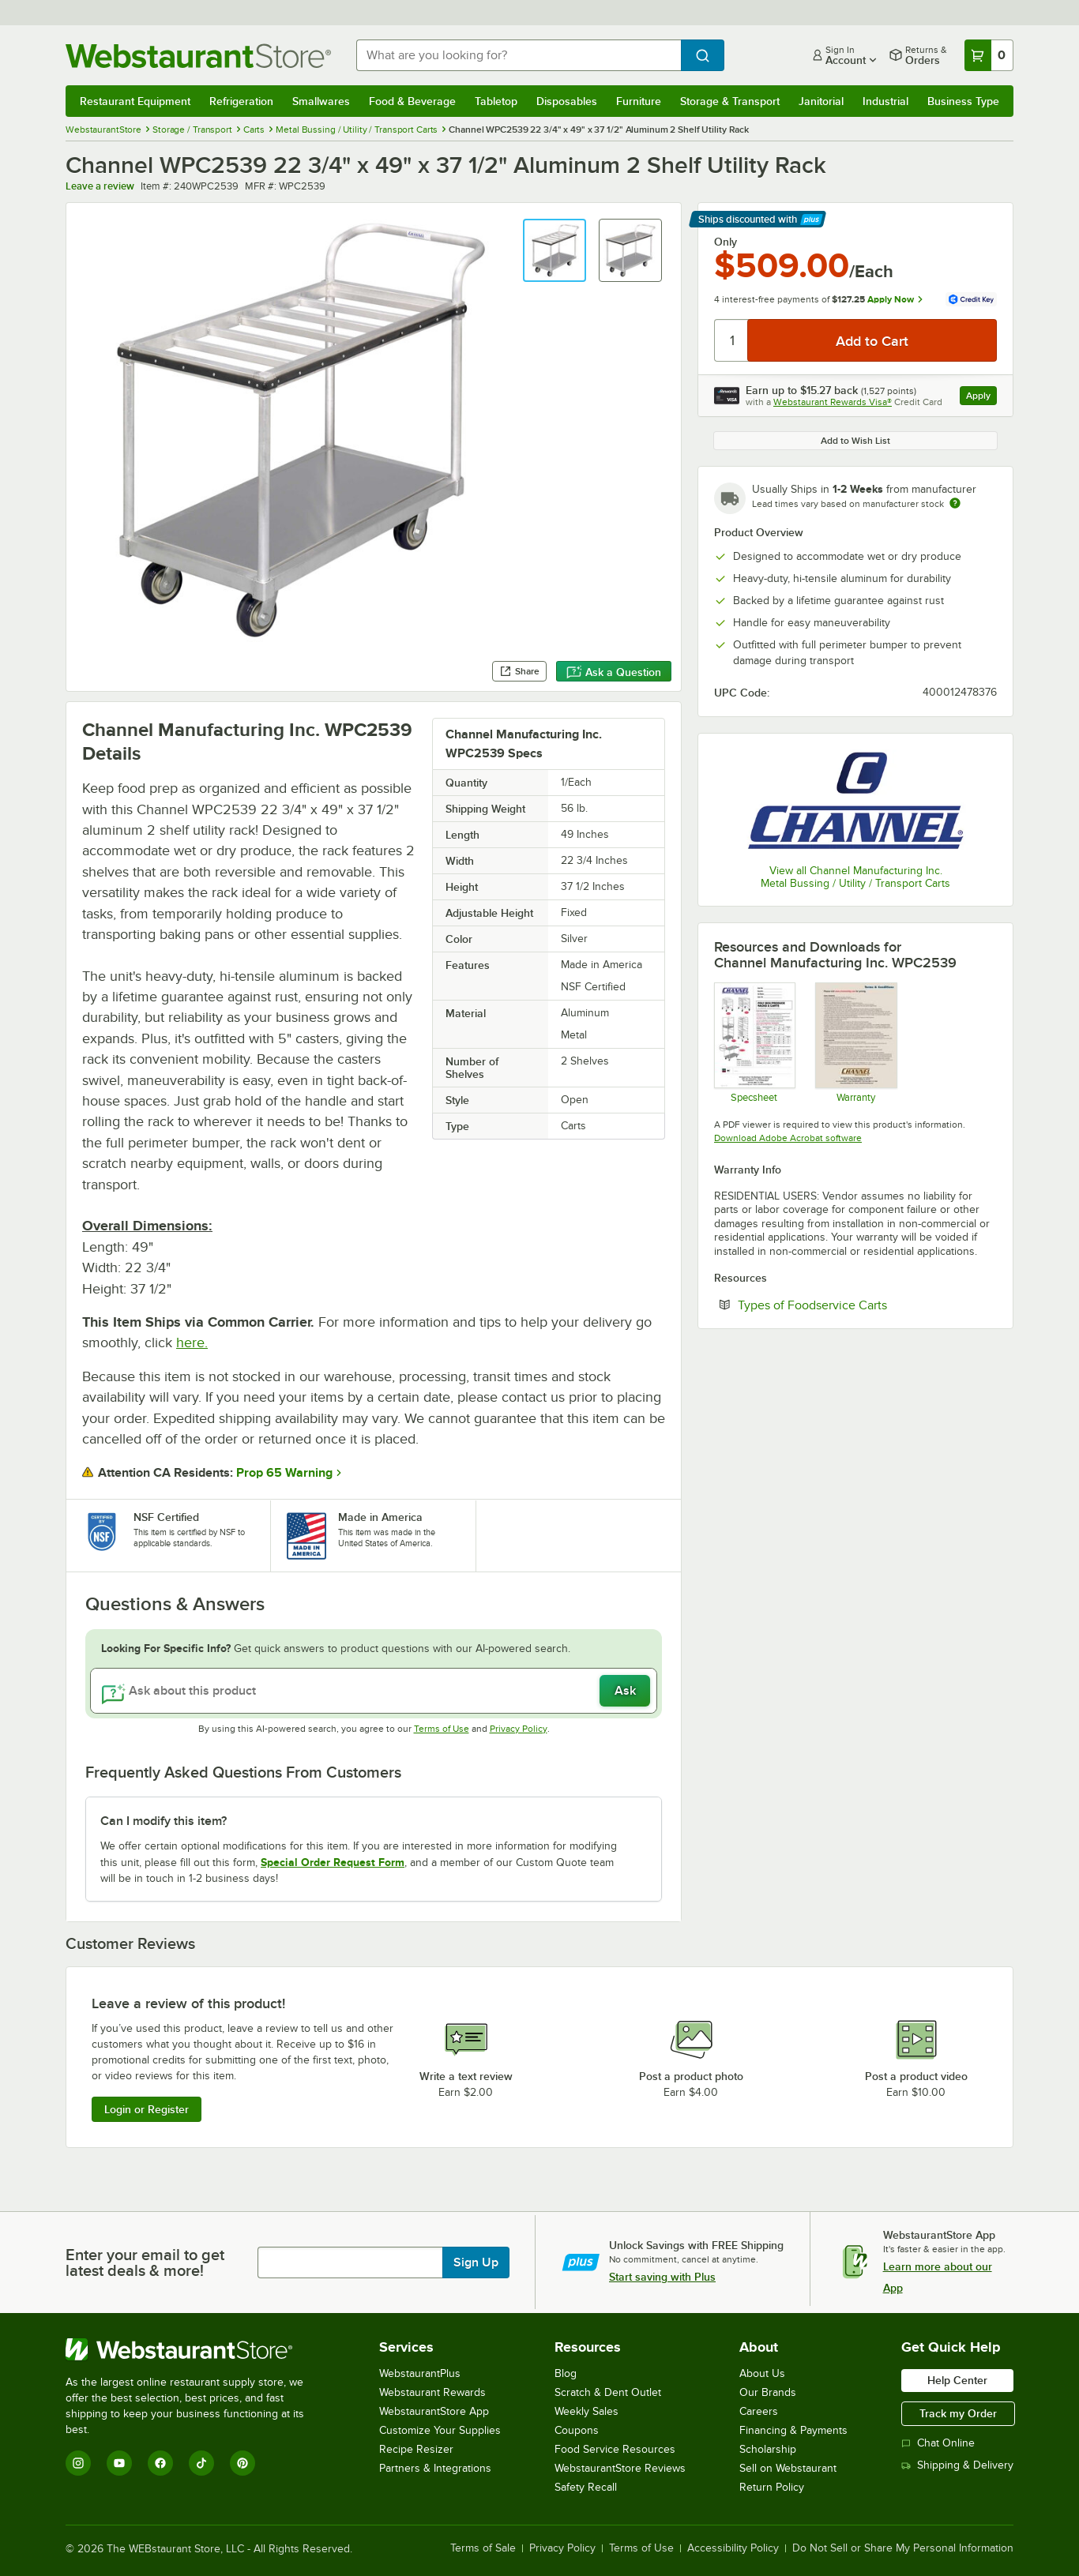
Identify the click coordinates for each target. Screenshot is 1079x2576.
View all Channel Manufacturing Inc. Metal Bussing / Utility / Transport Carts (855, 877)
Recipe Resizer (416, 2449)
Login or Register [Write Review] (146, 2109)
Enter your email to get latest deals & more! (145, 2262)
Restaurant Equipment (135, 101)
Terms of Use (441, 1728)
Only (725, 241)
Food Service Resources (615, 2449)
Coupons (577, 2430)
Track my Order (958, 2413)
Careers (758, 2411)
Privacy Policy (518, 1728)
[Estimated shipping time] (955, 503)
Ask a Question (613, 672)
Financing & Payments (793, 2430)
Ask (625, 1691)
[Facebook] (160, 2463)
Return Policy (771, 2487)
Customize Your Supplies (440, 2430)
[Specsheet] (754, 1042)
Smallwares (321, 101)
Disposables (566, 101)
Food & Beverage (412, 101)
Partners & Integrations (435, 2468)
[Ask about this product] (373, 1691)
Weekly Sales (586, 2411)
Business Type (963, 101)
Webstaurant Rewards (432, 2392)
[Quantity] (732, 340)
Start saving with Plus (662, 2276)
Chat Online (938, 2443)
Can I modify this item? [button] (163, 1821)
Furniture (638, 101)
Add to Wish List (855, 440)
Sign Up (475, 2262)
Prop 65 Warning (284, 1473)
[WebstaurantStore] (195, 2349)
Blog (566, 2373)
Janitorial (821, 101)
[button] (554, 250)
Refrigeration (241, 101)
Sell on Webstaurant (788, 2468)
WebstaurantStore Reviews (620, 2468)
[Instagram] (78, 2463)
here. (192, 1342)
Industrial (885, 101)
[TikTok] (201, 2463)
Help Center (957, 2380)
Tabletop (496, 101)
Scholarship (767, 2449)
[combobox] (518, 55)
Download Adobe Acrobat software (788, 1137)
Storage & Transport (730, 101)
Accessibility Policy (733, 2548)
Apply (981, 397)
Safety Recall (586, 2487)
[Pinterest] (242, 2463)
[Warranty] (855, 1042)
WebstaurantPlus (420, 2373)
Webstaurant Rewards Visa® (832, 401)
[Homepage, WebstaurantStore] (198, 55)
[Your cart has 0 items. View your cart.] (988, 55)
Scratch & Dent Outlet (608, 2392)
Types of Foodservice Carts (860, 1304)
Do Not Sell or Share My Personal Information (902, 2548)
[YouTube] (119, 2463)
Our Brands (767, 2392)
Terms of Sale (483, 2548)
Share (519, 671)
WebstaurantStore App (434, 2411)
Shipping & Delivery (957, 2465)
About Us (762, 2373)
